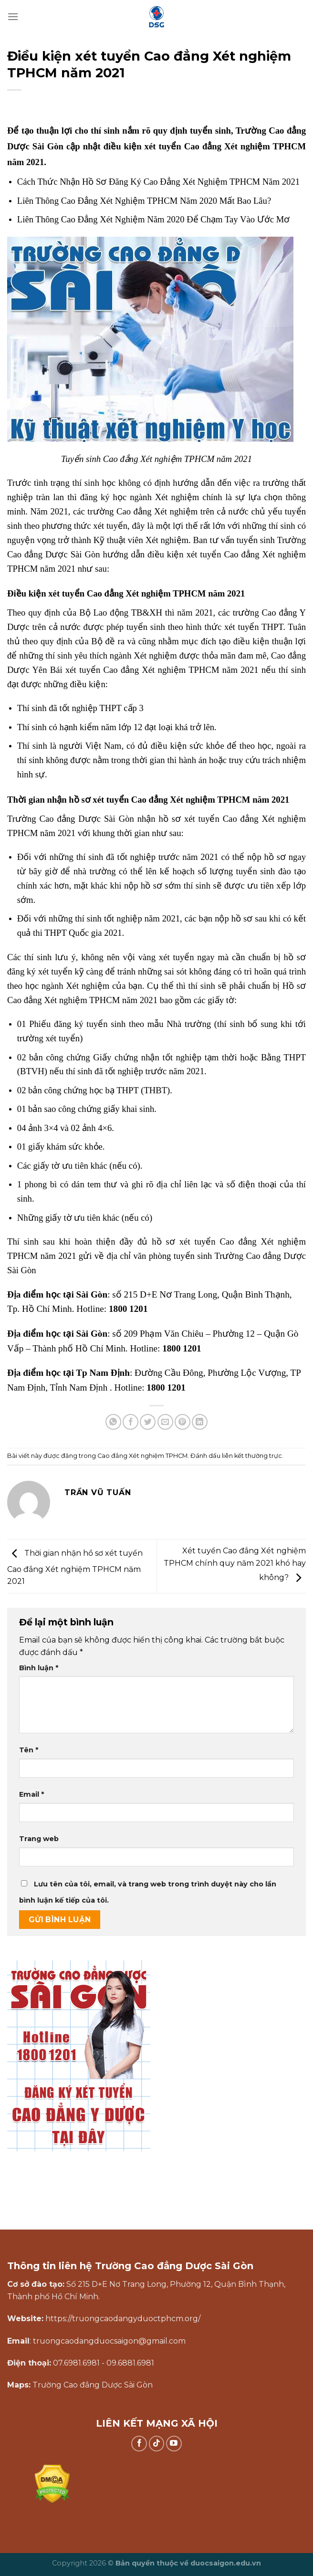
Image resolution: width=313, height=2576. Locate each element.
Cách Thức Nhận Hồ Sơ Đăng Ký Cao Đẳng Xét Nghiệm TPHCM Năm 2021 (158, 182)
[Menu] (13, 16)
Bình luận (38, 1668)
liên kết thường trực (252, 1455)
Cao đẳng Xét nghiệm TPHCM (142, 1455)
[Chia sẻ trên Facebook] (130, 1422)
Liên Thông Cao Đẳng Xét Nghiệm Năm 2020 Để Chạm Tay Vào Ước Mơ (153, 219)
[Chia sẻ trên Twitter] (148, 1422)
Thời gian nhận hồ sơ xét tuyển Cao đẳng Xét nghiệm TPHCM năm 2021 (75, 1567)
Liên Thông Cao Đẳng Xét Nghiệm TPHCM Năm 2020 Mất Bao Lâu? (144, 201)
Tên (28, 1750)
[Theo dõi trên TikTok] (157, 2443)
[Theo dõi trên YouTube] (174, 2443)
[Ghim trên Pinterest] (182, 1422)
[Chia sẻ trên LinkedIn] (200, 1422)
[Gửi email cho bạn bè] (165, 1422)
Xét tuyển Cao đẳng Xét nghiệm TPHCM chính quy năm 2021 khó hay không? (235, 1564)
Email (31, 1794)
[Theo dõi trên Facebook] (139, 2443)
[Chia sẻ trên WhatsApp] (113, 1422)
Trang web (39, 1838)
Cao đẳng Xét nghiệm (157, 511)
